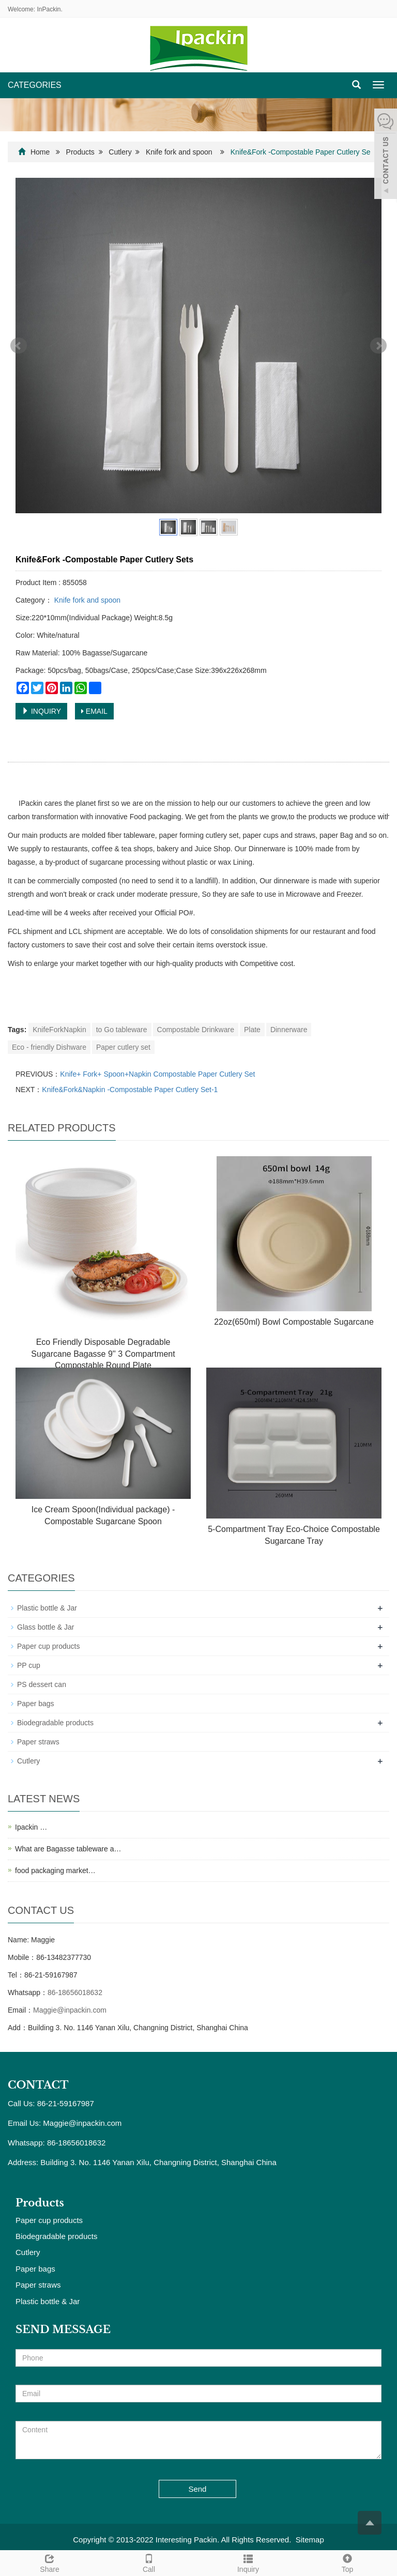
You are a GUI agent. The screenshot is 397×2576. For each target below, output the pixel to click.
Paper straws (38, 1742)
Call (148, 2562)
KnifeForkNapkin (59, 1029)
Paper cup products (48, 1646)
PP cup (28, 1665)
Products (80, 152)
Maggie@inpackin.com (69, 2010)
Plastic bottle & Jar (47, 1608)
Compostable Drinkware (195, 1029)
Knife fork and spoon (179, 152)
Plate (252, 1029)
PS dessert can (41, 1684)
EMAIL (94, 711)
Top (347, 2562)
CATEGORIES (35, 85)
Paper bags (35, 1703)
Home (40, 152)
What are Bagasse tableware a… (68, 1849)
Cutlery (120, 152)
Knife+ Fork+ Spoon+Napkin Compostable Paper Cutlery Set (157, 1074)
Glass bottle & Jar (45, 1627)
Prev (18, 346)
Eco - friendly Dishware (49, 1047)
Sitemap (310, 2539)
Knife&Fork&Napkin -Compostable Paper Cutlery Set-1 (130, 1089)
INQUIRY (41, 711)
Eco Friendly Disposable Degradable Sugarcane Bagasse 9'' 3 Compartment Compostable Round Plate (103, 1354)
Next (378, 346)
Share (49, 2562)
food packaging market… (55, 1870)
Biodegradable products (55, 1723)
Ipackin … (31, 1827)
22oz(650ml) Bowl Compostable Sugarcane (294, 1321)
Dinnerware (289, 1029)
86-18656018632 (75, 1992)
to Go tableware (121, 1029)
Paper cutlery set (123, 1047)
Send (197, 2489)
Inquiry (248, 2562)
